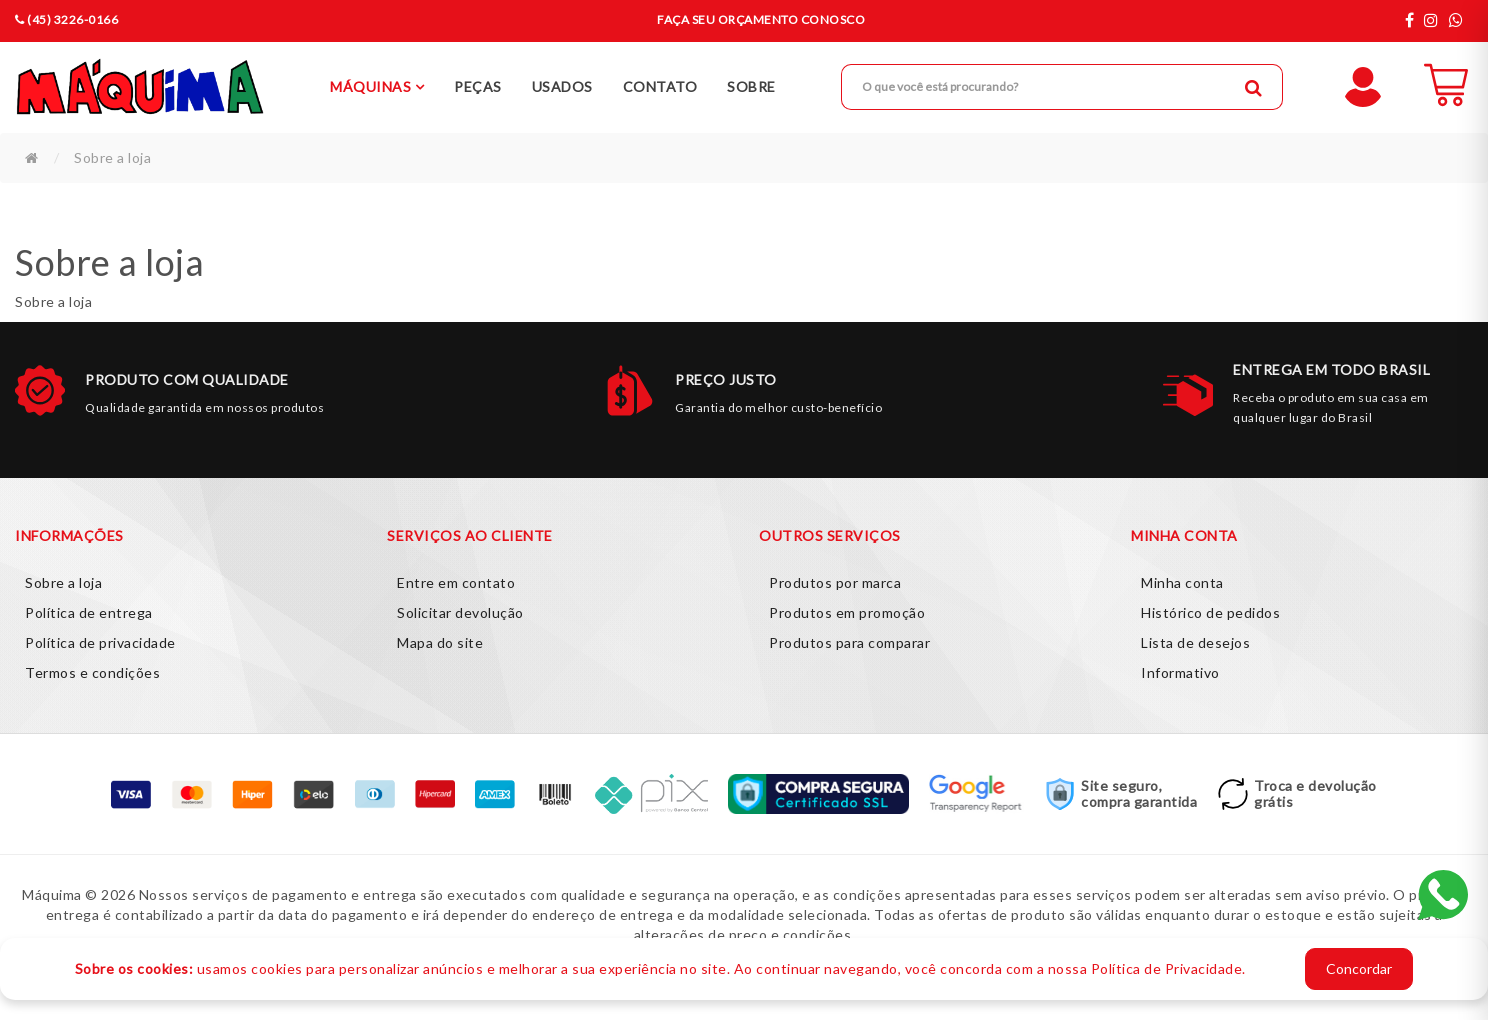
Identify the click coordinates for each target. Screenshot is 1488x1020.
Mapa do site (440, 642)
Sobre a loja (112, 157)
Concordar (1359, 968)
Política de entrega (89, 612)
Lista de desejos (1195, 642)
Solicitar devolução (460, 612)
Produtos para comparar (849, 642)
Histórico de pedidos (1210, 612)
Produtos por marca (835, 582)
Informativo (1180, 672)
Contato (660, 86)
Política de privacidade (100, 642)
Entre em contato (456, 582)
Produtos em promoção (847, 612)
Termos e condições (92, 672)
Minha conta (1182, 582)
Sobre (751, 86)
